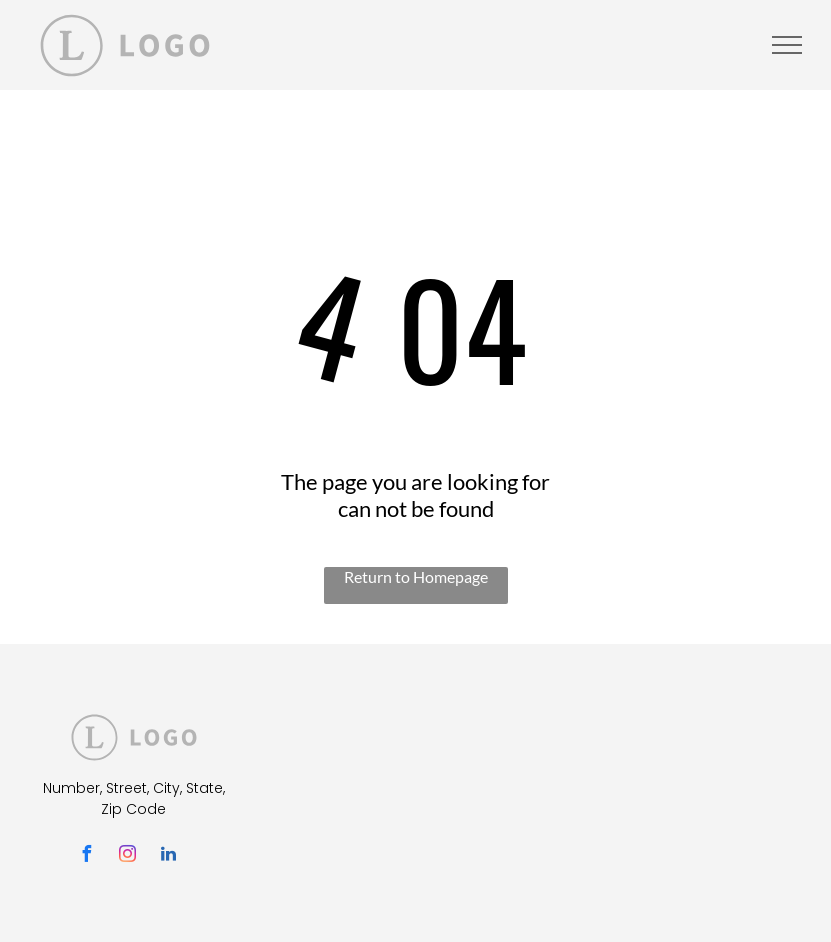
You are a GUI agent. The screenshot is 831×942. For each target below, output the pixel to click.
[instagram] (128, 856)
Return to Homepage (416, 576)
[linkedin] (169, 856)
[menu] (787, 45)
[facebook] (87, 856)
